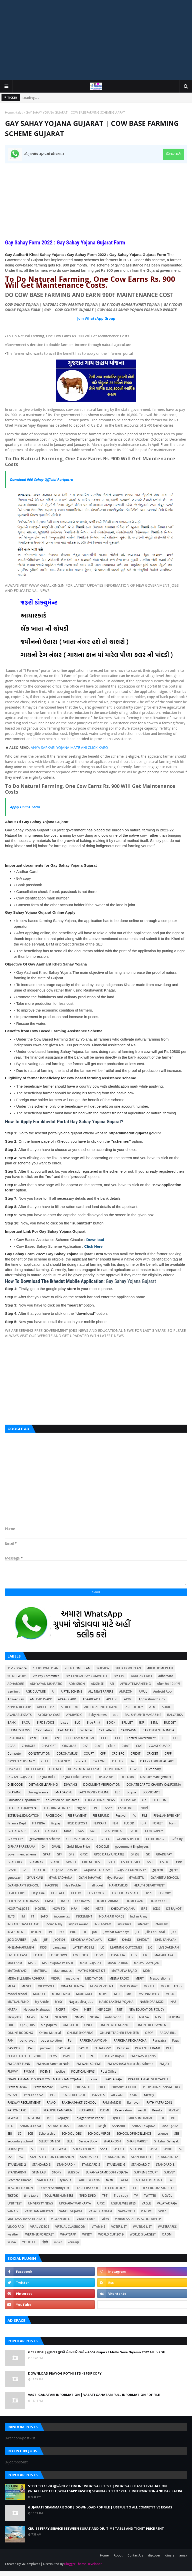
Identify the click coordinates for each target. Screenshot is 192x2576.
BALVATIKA (175, 1720)
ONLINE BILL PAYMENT (152, 2030)
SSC (21, 2162)
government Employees (131, 1852)
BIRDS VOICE (45, 1728)
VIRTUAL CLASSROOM (70, 2232)
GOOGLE (102, 1852)
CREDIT (135, 1759)
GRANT (55, 1867)
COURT (89, 1759)
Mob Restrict (129, 1991)
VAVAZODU (126, 2216)
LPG (134, 1960)
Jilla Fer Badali (156, 1937)
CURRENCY (62, 1766)
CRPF (168, 1759)
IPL (50, 1937)
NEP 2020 (104, 2015)
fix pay (55, 1828)
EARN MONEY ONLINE (93, 1797)
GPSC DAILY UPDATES (109, 1859)
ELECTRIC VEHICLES (57, 1813)
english (81, 1813)
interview (161, 1929)
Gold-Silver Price (78, 1852)
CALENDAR (65, 1735)
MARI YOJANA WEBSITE (58, 1968)
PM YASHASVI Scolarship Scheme (130, 2069)
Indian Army (138, 1921)
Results (157, 2115)
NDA (75, 2015)
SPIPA (153, 2154)
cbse (33, 1743)
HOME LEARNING (108, 1906)
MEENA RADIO (119, 1984)
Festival (121, 1821)
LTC (145, 1960)
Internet (143, 1929)
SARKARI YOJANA (143, 2131)
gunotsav (14, 1883)
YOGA (12, 2247)
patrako (45, 2053)
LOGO (98, 1960)
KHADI (126, 1945)
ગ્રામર (58, 2247)
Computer (15, 1759)
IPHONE (36, 1937)
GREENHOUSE (91, 1867)
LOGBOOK (80, 1960)
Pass (175, 2046)
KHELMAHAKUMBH (21, 1953)
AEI (112, 1689)
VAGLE (146, 2208)
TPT (105, 2201)
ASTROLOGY (134, 1712)
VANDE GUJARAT (70, 2216)
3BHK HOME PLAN (128, 1673)
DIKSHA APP (106, 1782)
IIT (32, 1921)
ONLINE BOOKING (20, 2038)
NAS (173, 2007)
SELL (70, 2146)
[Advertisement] (96, 40)
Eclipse (131, 1797)
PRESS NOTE (84, 2092)
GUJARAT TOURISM (97, 1875)
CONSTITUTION (39, 1759)
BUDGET (170, 1728)
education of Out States (62, 1805)
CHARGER (28, 1751)
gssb (179, 1867)
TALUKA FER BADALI (148, 2185)
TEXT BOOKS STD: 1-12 (158, 2193)
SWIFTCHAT (45, 2185)
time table (31, 2201)
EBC (117, 1797)
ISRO (73, 1937)
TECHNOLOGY (115, 2193)
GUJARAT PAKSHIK (65, 1875)
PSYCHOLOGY (34, 2100)
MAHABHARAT (164, 1960)
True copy (121, 2201)
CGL (176, 1743)
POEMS (45, 2077)
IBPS (144, 1914)
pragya (93, 2084)
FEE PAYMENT (77, 1821)
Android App (162, 1697)
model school (17, 1999)
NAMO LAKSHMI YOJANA (116, 2007)
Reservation (123, 2115)
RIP (49, 2123)
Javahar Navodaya (117, 1937)
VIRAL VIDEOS (39, 2232)
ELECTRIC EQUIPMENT (23, 1813)
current (81, 1766)
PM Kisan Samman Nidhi (53, 2069)
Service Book (88, 2146)
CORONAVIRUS (67, 1759)
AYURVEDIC (74, 1720)
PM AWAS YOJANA (143, 2061)
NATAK (12, 2015)
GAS (81, 1836)
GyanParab (115, 1883)
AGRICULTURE (36, 1697)
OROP (149, 2038)
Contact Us (135, 2560)
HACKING (51, 1890)
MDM (146, 1976)
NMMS (79, 2022)
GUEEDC (40, 1875)
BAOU (26, 1728)
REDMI (104, 2115)
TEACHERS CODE (86, 2193)
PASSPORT (15, 2053)
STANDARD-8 (165, 2170)
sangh (102, 2131)
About (118, 2560)
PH (80, 2061)
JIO (174, 1937)
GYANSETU (136, 1883)
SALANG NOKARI (59, 2131)
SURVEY (169, 2177)
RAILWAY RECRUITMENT (24, 2108)
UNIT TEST (15, 2208)
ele (144, 1805)
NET (119, 2015)
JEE (138, 1937)
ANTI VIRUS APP (41, 1704)
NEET (87, 2015)
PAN (11, 2046)
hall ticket (96, 1890)
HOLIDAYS (82, 1906)
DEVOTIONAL (114, 1774)
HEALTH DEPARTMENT (149, 1890)
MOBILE (149, 1991)
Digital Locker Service (77, 1782)
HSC (86, 1914)
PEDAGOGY (102, 2053)
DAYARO (14, 1774)
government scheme (22, 1859)
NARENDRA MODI (152, 2007)
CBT (46, 1743)
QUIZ (134, 2100)
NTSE (158, 2022)
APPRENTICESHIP (19, 1712)
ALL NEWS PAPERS (100, 1697)
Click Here (93, 1251)
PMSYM (29, 2077)
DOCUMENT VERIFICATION (101, 1790)
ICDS (156, 1914)
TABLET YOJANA (88, 2185)
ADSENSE (97, 1689)
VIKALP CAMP (86, 2224)
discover (154, 2560)
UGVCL (167, 2201)
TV (136, 2201)
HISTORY (164, 1898)
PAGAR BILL (168, 2038)
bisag (64, 1728)
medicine (72, 1984)
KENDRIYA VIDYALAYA (86, 1945)
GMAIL (56, 1852)
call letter (86, 1735)
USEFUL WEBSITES (123, 2208)
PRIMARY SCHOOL (124, 2092)
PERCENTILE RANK (147, 2053)
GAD (35, 1836)
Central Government (141, 1743)
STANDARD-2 (17, 2170)
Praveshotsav (43, 2092)
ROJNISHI (116, 2123)
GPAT (46, 1859)
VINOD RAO (16, 2232)
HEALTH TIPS (16, 1898)
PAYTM (83, 2053)
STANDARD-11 (141, 2162)
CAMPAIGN (128, 1735)
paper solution (51, 2046)
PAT (31, 2053)
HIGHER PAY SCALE (125, 1898)
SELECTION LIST (49, 2146)
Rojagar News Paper (89, 2123)
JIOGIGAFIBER (17, 1945)
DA (132, 1766)
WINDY (87, 2239)
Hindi (148, 1898)
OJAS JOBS (27, 2030)
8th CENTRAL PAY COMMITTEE (87, 1681)
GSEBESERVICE (130, 1867)
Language (59, 1953)
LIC (150, 1953)
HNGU (64, 1906)
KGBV (112, 1945)
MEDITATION (94, 1984)
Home (9, 112)
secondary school (20, 2146)
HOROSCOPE (159, 1906)
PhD (91, 2061)
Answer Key (16, 1704)
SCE (30, 2139)
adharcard (165, 1681)
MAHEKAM (15, 1968)
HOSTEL (40, 1914)
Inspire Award (78, 1929)
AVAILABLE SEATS (20, 1720)
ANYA (35, 747)
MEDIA (55, 1984)
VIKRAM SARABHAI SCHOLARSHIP (138, 2224)
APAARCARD (91, 1704)
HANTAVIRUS (118, 1890)
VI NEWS (146, 2216)
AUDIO (167, 1712)
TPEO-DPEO (88, 2201)
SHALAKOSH (112, 2146)
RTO (11, 2131)
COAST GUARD (159, 1751)
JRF (46, 1945)
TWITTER (150, 2201)
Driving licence (38, 1797)
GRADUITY (15, 1867)
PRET (101, 2092)
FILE (144, 1821)
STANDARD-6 (115, 2170)
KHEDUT (143, 1945)
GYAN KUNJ (35, 1883)
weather (13, 2239)
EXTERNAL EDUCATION (24, 1821)
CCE (117, 1743)
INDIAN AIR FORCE (111, 1921)
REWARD (14, 2123)
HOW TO (58, 1914)
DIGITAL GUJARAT (20, 1782)
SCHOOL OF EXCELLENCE (133, 2139)
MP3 (117, 1999)
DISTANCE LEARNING (43, 1790)
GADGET (51, 1836)
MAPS (32, 1968)
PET (168, 2053)
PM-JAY (164, 2069)
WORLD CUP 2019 (111, 2239)
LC (102, 1953)
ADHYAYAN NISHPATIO (46, 1689)
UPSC (101, 2208)
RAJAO (51, 2108)
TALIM (123, 2185)
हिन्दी (45, 2247)
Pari (71, 2046)
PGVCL (67, 2061)
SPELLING (136, 2154)
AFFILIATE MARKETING (135, 1689)
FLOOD (129, 1828)
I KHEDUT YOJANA (122, 1914)
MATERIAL (40, 1976)
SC (20, 2139)
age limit (14, 1697)
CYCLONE (99, 1766)
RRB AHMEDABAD (141, 2123)
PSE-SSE (13, 2100)
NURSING (175, 2022)
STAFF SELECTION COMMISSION (52, 2162)
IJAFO (44, 1921)
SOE (42, 2154)
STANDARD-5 (91, 2170)
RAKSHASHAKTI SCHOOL (79, 2108)
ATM (152, 1712)
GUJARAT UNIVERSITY (131, 1875)
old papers (48, 2030)
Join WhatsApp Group (96, 318)
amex (183, 2560)
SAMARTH (84, 2131)
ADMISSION (77, 1689)
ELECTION (159, 1805)
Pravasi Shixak (17, 2092)
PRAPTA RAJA (113, 2084)
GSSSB (12, 1875)
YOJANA (62, 747)
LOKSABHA (117, 1960)
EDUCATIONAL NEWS (100, 1805)
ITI (84, 1937)
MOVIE (103, 1999)
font (143, 1828)
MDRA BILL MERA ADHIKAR (26, 1984)
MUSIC (170, 1999)
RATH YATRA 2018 (159, 2108)
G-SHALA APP (17, 1836)
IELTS (11, 1921)
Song (103, 2154)
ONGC (88, 2030)
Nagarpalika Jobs (81, 2007)
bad (115, 1720)
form (172, 1828)
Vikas (105, 2224)
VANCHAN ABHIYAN (39, 2216)
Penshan (123, 2053)
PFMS (53, 2061)
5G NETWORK (17, 1681)
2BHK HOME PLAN (77, 1673)
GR (148, 1859)
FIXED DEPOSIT (77, 1828)
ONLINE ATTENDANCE (115, 2030)
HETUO (76, 1898)
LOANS (38, 1960)
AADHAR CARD (141, 1681)
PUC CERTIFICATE (74, 2100)
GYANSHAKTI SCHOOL (23, 1890)
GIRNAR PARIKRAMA (21, 1852)
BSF (141, 1728)
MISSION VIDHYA (102, 1991)
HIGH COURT (97, 1898)
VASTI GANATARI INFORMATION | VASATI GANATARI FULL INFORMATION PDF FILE (94, 2400)
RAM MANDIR (111, 2108)
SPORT (168, 2154)
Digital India (46, 1782)
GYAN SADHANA (60, 1883)
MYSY (58, 2007)
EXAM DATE (126, 1813)
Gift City (177, 1844)
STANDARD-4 (66, 2170)
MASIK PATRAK (118, 1968)
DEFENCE (55, 1774)
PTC (53, 2100)
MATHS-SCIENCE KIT (91, 1976)
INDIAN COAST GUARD (24, 1929)
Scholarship (47, 2139)
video (162, 2216)
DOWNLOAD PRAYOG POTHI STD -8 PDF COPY (65, 2378)
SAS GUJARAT (171, 2131)
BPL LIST (127, 1728)
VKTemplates (31, 2569)
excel (144, 1813)
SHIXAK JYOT (16, 2154)
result (142, 2115)
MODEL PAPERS (171, 1991)
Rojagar (63, 2123)
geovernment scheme (44, 1844)
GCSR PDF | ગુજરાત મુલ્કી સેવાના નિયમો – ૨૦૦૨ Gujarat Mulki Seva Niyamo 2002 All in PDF (96, 2357)
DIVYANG (70, 1790)
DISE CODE (15, 1790)
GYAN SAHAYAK (89, 1883)
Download (95, 1245)
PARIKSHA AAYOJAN (94, 2046)
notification (113, 2022)
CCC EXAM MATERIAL (80, 1743)
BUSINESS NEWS (19, 1735)
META (11, 1991)
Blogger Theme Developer (83, 2569)
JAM (95, 1937)
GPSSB (135, 1859)
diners (169, 2560)
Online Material (50, 2038)
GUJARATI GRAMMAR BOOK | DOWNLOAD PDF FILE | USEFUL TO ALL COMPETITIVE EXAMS (100, 2512)
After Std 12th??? (168, 1689)
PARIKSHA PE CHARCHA (130, 2046)
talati (19, 112)
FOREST (157, 1828)
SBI (10, 2139)
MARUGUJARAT (90, 1968)
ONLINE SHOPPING (80, 2038)
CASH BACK (16, 1743)
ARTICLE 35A (45, 1712)
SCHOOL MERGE (99, 2139)
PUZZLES (98, 2100)
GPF (59, 1859)
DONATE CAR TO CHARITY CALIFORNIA (153, 1790)
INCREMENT (84, 1921)
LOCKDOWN (58, 1960)
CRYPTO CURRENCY (21, 1766)
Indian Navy (54, 1929)
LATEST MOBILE (83, 1953)
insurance (124, 1929)
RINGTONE (33, 2123)
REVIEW (173, 2115)
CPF (103, 1759)
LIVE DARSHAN (168, 1953)
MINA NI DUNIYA (72, 1991)
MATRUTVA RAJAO (124, 1976)
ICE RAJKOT (174, 1914)
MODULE (39, 1999)
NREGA (144, 2022)
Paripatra (159, 2046)
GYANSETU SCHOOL (164, 1883)
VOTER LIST (119, 2232)
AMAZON (125, 1697)
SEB (176, 2139)
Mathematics (63, 1976)
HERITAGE (58, 1898)
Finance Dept (17, 1828)
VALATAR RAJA (167, 2208)
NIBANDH (61, 2022)
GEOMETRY (15, 1844)
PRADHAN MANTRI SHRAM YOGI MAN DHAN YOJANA (44, 2084)
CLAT (98, 1751)
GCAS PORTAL (113, 1836)
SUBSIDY (74, 2177)
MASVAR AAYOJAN (147, 1968)
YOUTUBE (29, 2247)
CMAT (126, 1751)
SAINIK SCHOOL (31, 2131)
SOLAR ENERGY (83, 2154)
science (163, 2139)
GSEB (111, 1867)
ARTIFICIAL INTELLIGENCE (101, 1712)
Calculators (44, 1735)
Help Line (38, 1898)
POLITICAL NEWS (82, 2077)
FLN (115, 1828)
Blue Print (93, 1728)
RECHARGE (86, 2115)
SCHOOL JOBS (72, 2139)
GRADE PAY (164, 1859)
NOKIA (94, 2022)
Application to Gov (151, 1704)
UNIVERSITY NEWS (40, 2208)
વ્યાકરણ (73, 2247)
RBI (35, 2115)
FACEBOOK (54, 1821)
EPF (95, 1813)
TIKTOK (13, 2201)
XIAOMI (167, 2239)
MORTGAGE (84, 1999)
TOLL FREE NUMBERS (58, 2201)
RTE (162, 2123)
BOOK (110, 1728)
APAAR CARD (67, 1704)
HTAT (99, 1914)
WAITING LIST (142, 2232)
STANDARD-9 (17, 2177)
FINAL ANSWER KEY (167, 1821)
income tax (62, 1921)
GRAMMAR (35, 1867)
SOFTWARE (59, 2154)
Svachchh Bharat (19, 2185)
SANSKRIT (119, 2131)
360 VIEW (102, 1673)
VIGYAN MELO (60, 2224)
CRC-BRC (118, 1759)
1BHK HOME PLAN (45, 1673)
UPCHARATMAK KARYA (75, 2208)
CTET (44, 1766)
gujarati (157, 1875)
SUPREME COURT (146, 2177)
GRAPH (71, 1867)
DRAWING (15, 1797)
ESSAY (108, 1813)
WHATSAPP (68, 2239)
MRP (129, 1999)
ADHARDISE (16, 1689)
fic (134, 1821)
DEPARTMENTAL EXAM (83, 1774)
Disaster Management (155, 1782)
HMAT (49, 1906)
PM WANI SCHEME (88, 2069)
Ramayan (133, 2108)
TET (133, 2193)
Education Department (24, 1805)
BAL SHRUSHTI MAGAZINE (143, 1720)
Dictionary (153, 1774)
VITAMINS (98, 2232)
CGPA (12, 1751)
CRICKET (152, 1759)
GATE (93, 1836)
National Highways (37, 2015)
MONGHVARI (61, 1999)
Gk (43, 1852)
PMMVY (13, 2077)
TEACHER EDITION (20, 2193)
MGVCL (27, 1991)
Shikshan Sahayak (166, 2146)
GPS (71, 1859)
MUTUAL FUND (18, 2007)
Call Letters (106, 1735)
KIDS (43, 1953)
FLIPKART (100, 1828)
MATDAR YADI (17, 1976)
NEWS (31, 2022)
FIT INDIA (38, 1828)
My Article (42, 2007)
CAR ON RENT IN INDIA (158, 1735)
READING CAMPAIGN (58, 2115)
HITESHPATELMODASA (23, 1906)
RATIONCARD (17, 2115)
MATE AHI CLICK (83, 747)
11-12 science (17, 1673)
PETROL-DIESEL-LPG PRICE (25, 2061)
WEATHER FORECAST (39, 2239)
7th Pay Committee (46, 1681)
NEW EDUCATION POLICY (146, 2015)
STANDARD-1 (89, 2162)
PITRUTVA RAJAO (112, 2061)
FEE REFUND (101, 1821)
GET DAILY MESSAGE (80, 1844)
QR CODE (117, 2100)
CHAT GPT (49, 1751)
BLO (77, 1728)
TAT (171, 2185)
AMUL (143, 1697)
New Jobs (14, 2022)
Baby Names (97, 1720)
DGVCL (135, 1774)
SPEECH (119, 2154)
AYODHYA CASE (49, 1720)
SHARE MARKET (137, 2146)
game (68, 1836)
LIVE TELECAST (17, 1960)
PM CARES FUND (19, 2069)
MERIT (140, 1984)
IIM (23, 1921)
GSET (150, 1867)
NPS (130, 2022)
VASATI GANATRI (100, 2216)
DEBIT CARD (34, 1774)
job (34, 1945)
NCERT (60, 2015)
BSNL (154, 1728)
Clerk (111, 1751)
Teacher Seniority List (54, 2193)
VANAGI (13, 2216)
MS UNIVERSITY (149, 1999)
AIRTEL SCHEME (71, 1697)
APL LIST (112, 1704)
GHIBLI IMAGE (155, 1844)
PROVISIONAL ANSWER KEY (161, 2092)
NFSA (44, 2022)
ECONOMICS (151, 1797)
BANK (12, 1728)
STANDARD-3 (41, 2170)
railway (149, 2100)
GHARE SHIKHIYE (128, 1844)
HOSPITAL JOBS (18, 1914)
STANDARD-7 (140, 2170)
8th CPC (119, 1681)
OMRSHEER (70, 2030)
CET (164, 1743)
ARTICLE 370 (69, 1712)
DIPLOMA (127, 1782)
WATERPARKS (167, 2232)
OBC (11, 2030)
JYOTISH (59, 1945)
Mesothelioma (160, 1984)
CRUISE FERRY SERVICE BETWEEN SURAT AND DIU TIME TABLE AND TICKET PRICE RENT (96, 2533)
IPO (61, 1937)
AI (53, 1697)
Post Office (108, 2077)
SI (32, 2154)
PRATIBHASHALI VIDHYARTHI (148, 2084)
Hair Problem (74, 1890)
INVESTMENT (16, 1937)
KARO (103, 747)
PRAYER (64, 2092)
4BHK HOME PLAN (160, 1673)
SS (180, 2154)
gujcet (173, 1875)
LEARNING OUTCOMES (126, 1953)
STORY (56, 2177)
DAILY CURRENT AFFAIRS (157, 1766)
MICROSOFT (46, 1991)
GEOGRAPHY (154, 1836)
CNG (139, 1751)
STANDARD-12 (168, 2162)
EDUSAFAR (128, 1805)
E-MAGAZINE (63, 1797)
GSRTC (164, 1867)
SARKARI (48, 747)
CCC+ (105, 1743)
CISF (85, 1751)
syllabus (65, 2185)
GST (25, 1875)
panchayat (27, 2046)
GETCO (105, 1844)
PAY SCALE (65, 2053)
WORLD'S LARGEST (143, 2239)
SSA (10, 2162)
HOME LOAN (135, 1906)
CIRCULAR (69, 1751)
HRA (74, 1914)
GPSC (84, 1859)
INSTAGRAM (102, 1929)
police (60, 2077)
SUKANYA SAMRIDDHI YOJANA (107, 2177)
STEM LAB (39, 2177)
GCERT (134, 1836)
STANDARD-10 (115, 2162)
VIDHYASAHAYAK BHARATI (26, 2224)
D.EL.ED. (118, 1766)
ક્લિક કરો (173, 154)
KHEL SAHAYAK (165, 1945)
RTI (173, 2123)
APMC (128, 1704)
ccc (57, 1743)
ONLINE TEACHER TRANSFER (119, 2038)
